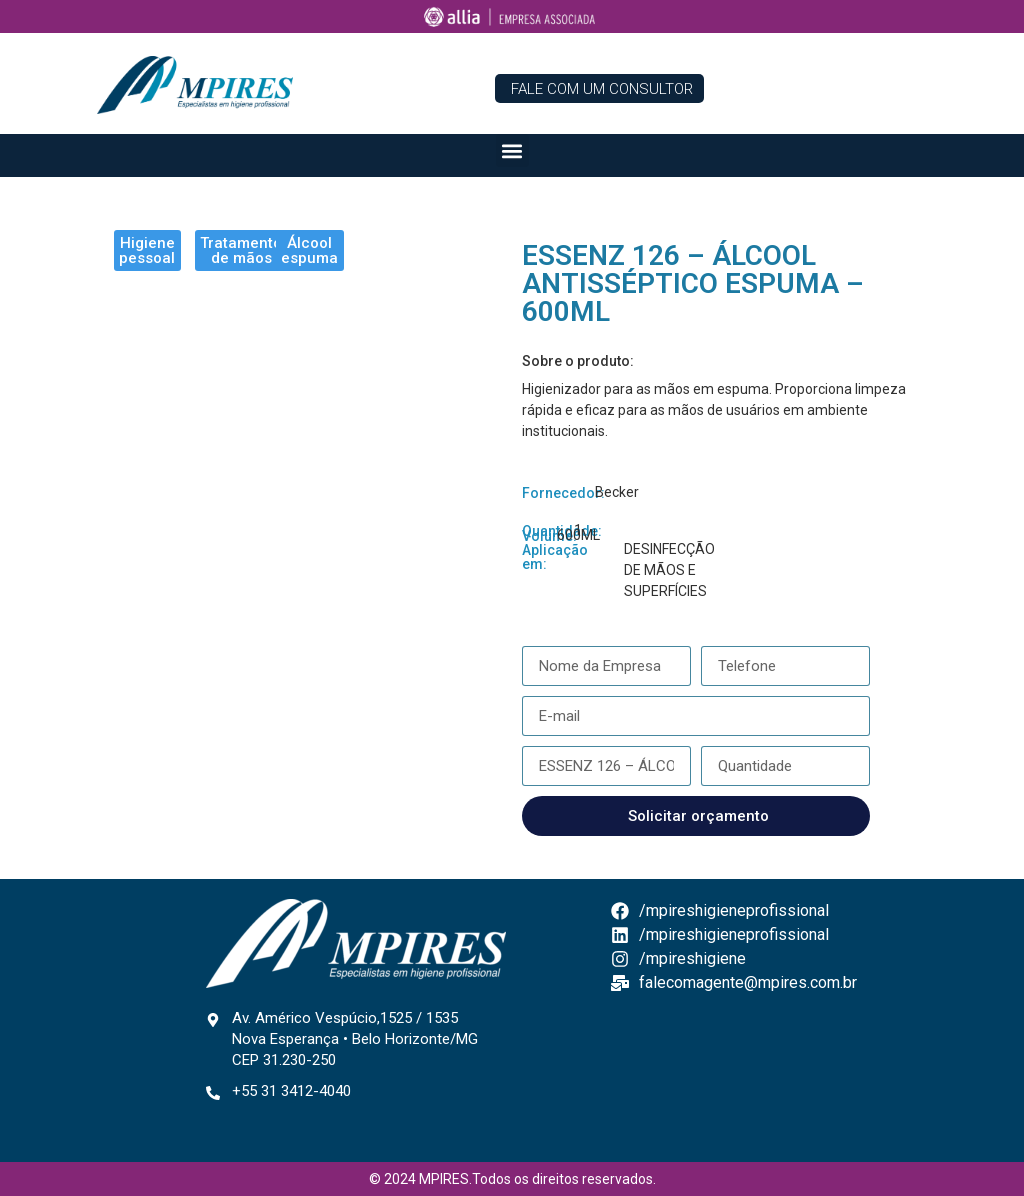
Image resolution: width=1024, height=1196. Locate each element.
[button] (512, 150)
